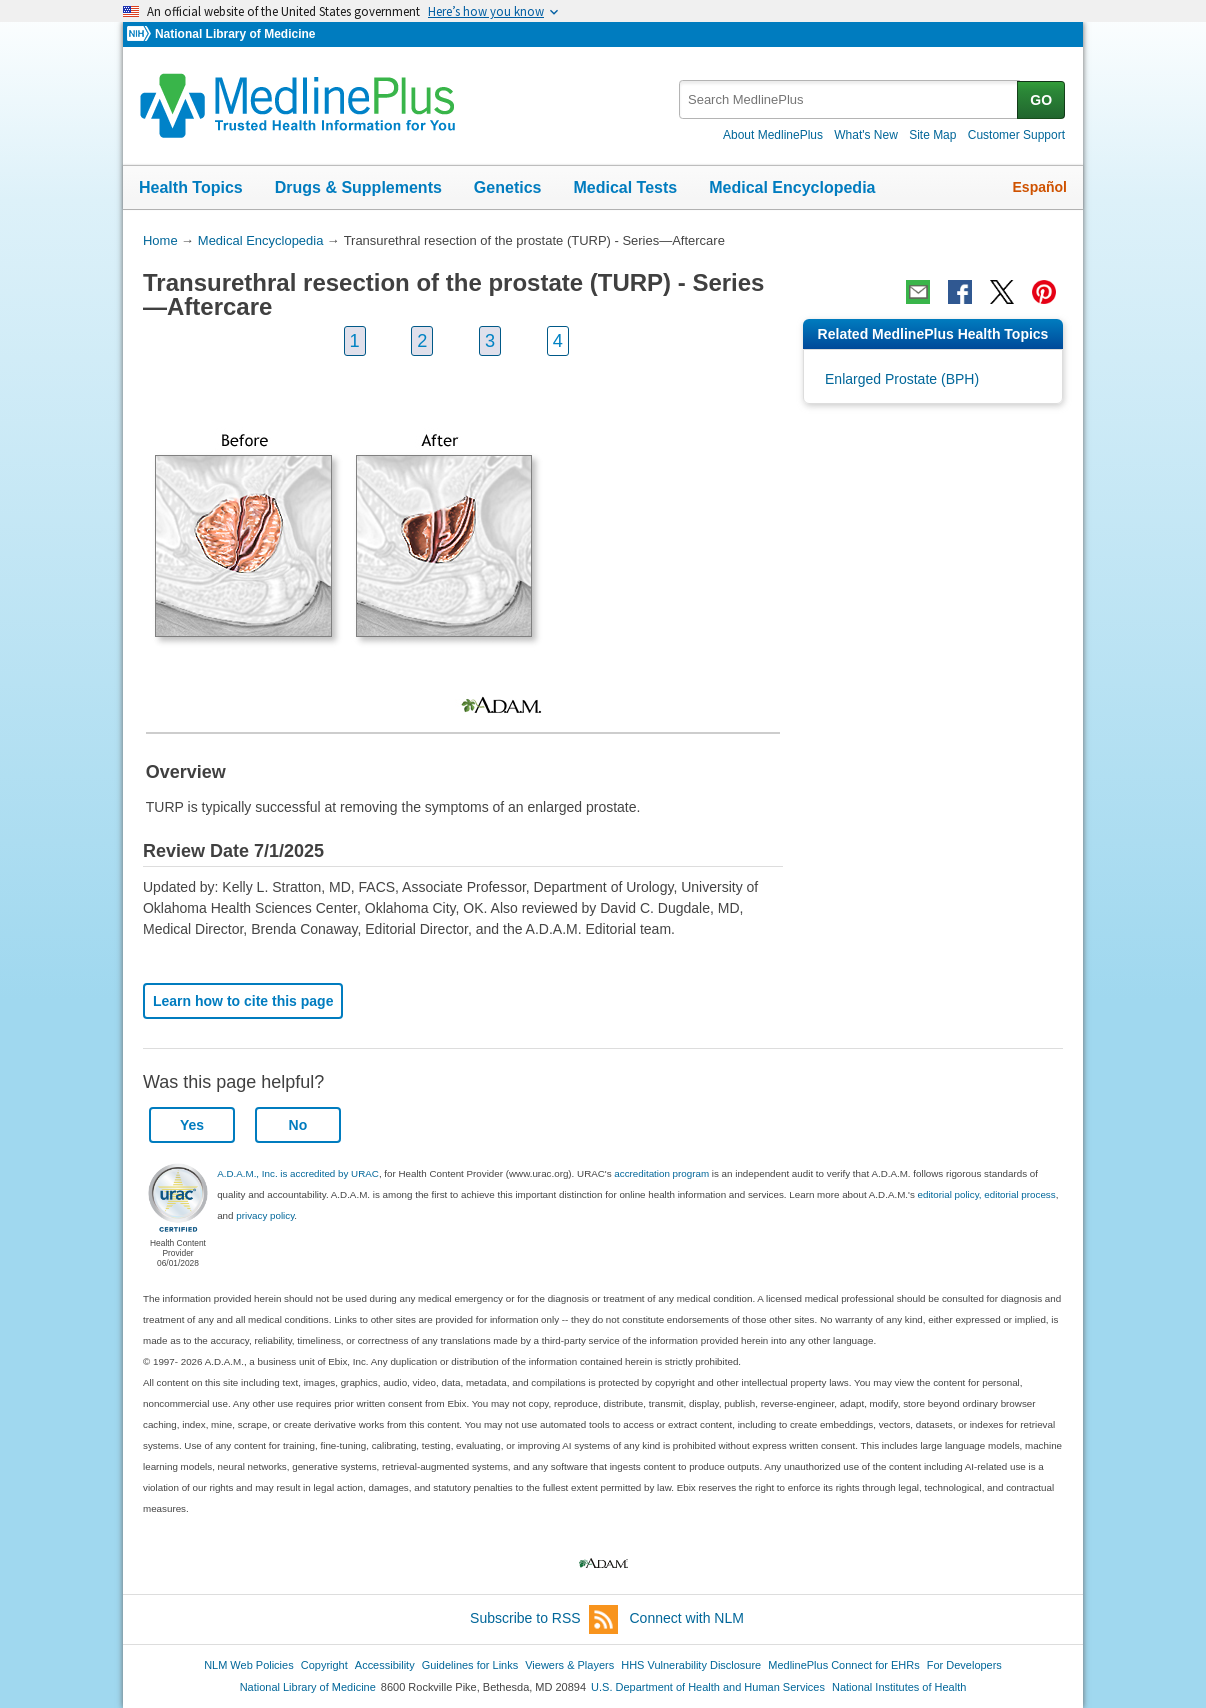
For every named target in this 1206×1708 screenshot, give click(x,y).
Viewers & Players (569, 1665)
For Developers (964, 1665)
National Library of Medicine (235, 34)
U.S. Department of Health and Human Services (708, 1687)
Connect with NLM (687, 1618)
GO (1041, 100)
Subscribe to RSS (544, 1619)
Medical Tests (625, 187)
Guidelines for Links (470, 1665)
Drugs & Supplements (358, 187)
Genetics (508, 187)
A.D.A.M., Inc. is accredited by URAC (298, 1173)
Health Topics (191, 187)
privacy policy (265, 1215)
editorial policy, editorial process (987, 1194)
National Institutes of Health (899, 1687)
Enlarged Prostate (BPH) (902, 379)
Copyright (324, 1665)
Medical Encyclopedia (792, 187)
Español (1040, 187)
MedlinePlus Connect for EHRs (843, 1665)
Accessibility (385, 1665)
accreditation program (661, 1173)
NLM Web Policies (249, 1665)
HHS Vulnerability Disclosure (691, 1665)
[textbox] (849, 99)
